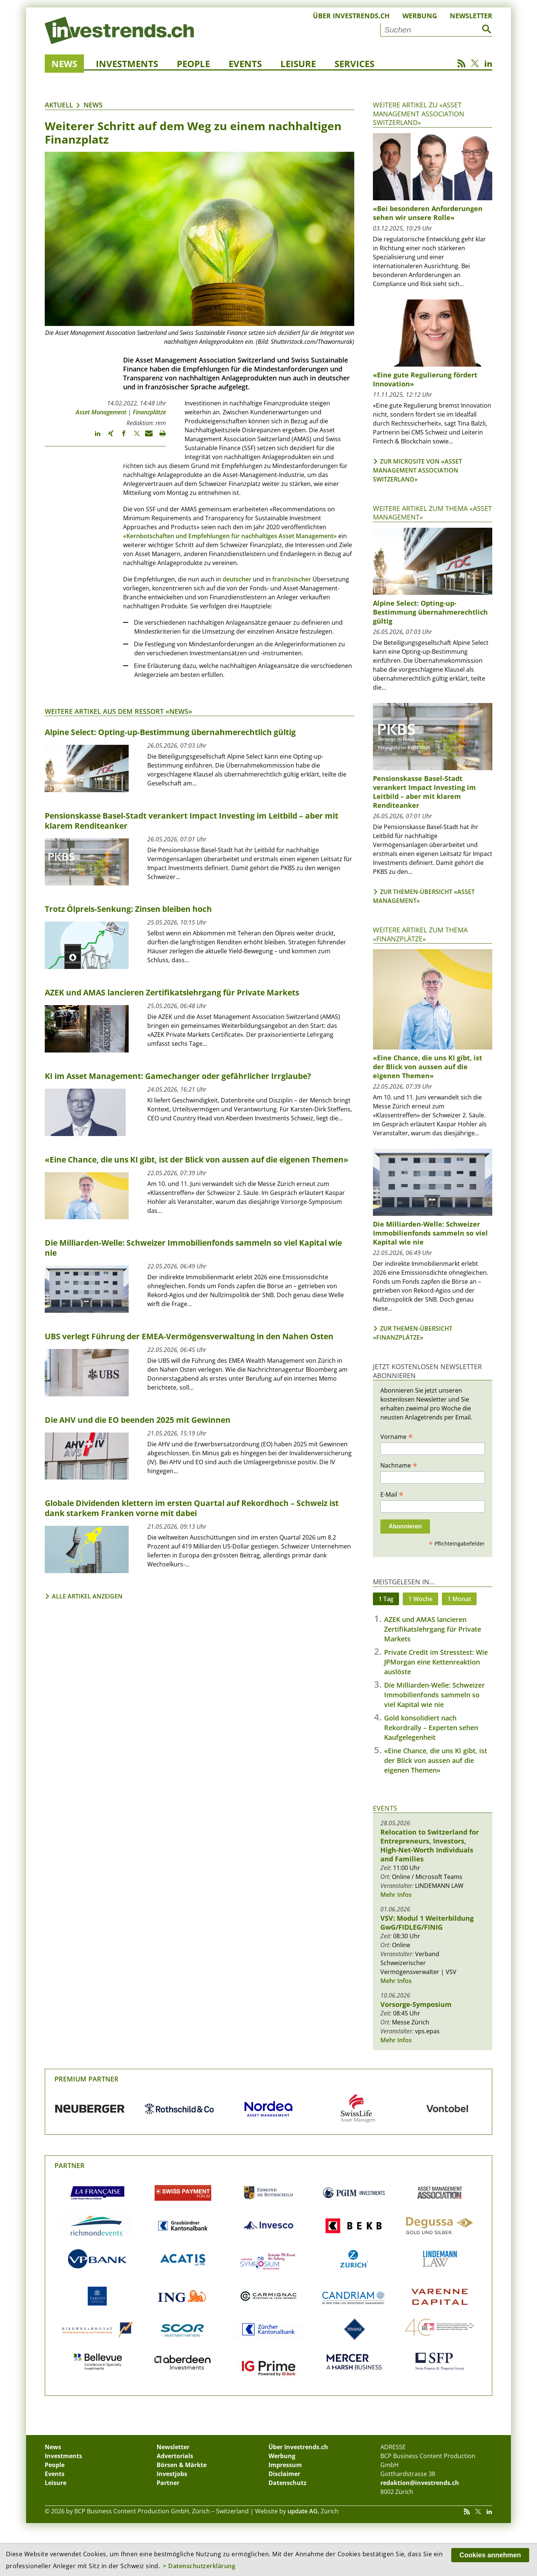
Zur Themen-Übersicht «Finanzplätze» (412, 1333)
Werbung (419, 15)
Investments (127, 63)
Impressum (285, 2465)
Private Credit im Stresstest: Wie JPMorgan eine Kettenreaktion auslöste (436, 1662)
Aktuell (59, 104)
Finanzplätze (149, 412)
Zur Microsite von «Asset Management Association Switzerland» (417, 470)
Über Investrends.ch (351, 15)
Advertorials (175, 2456)
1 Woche (420, 1599)
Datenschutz (287, 2483)
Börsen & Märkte (182, 2465)
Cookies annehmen (490, 2555)
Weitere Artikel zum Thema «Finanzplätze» (420, 934)
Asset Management (101, 412)
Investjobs (172, 2474)
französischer (291, 579)
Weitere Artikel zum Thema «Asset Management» (432, 512)
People (193, 63)
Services (354, 63)
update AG (303, 2511)
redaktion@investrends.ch (419, 2483)
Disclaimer (284, 2474)
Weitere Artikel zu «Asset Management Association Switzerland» (418, 113)
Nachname (398, 1465)
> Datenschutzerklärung (199, 2566)
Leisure (298, 63)
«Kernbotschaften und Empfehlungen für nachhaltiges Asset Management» (230, 536)
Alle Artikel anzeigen (87, 1596)
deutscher (237, 579)
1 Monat (459, 1599)
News (64, 63)
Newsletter (471, 15)
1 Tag (386, 1599)
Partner (69, 2165)
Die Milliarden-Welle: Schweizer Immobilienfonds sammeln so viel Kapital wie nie (434, 1695)
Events (245, 63)
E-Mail (391, 1494)
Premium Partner (86, 2078)
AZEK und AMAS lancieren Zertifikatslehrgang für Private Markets (432, 1629)
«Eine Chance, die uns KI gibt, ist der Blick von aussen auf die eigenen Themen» (435, 1760)
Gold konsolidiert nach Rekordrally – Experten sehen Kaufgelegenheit (431, 1727)
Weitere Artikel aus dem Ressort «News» (118, 711)
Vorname (396, 1436)
